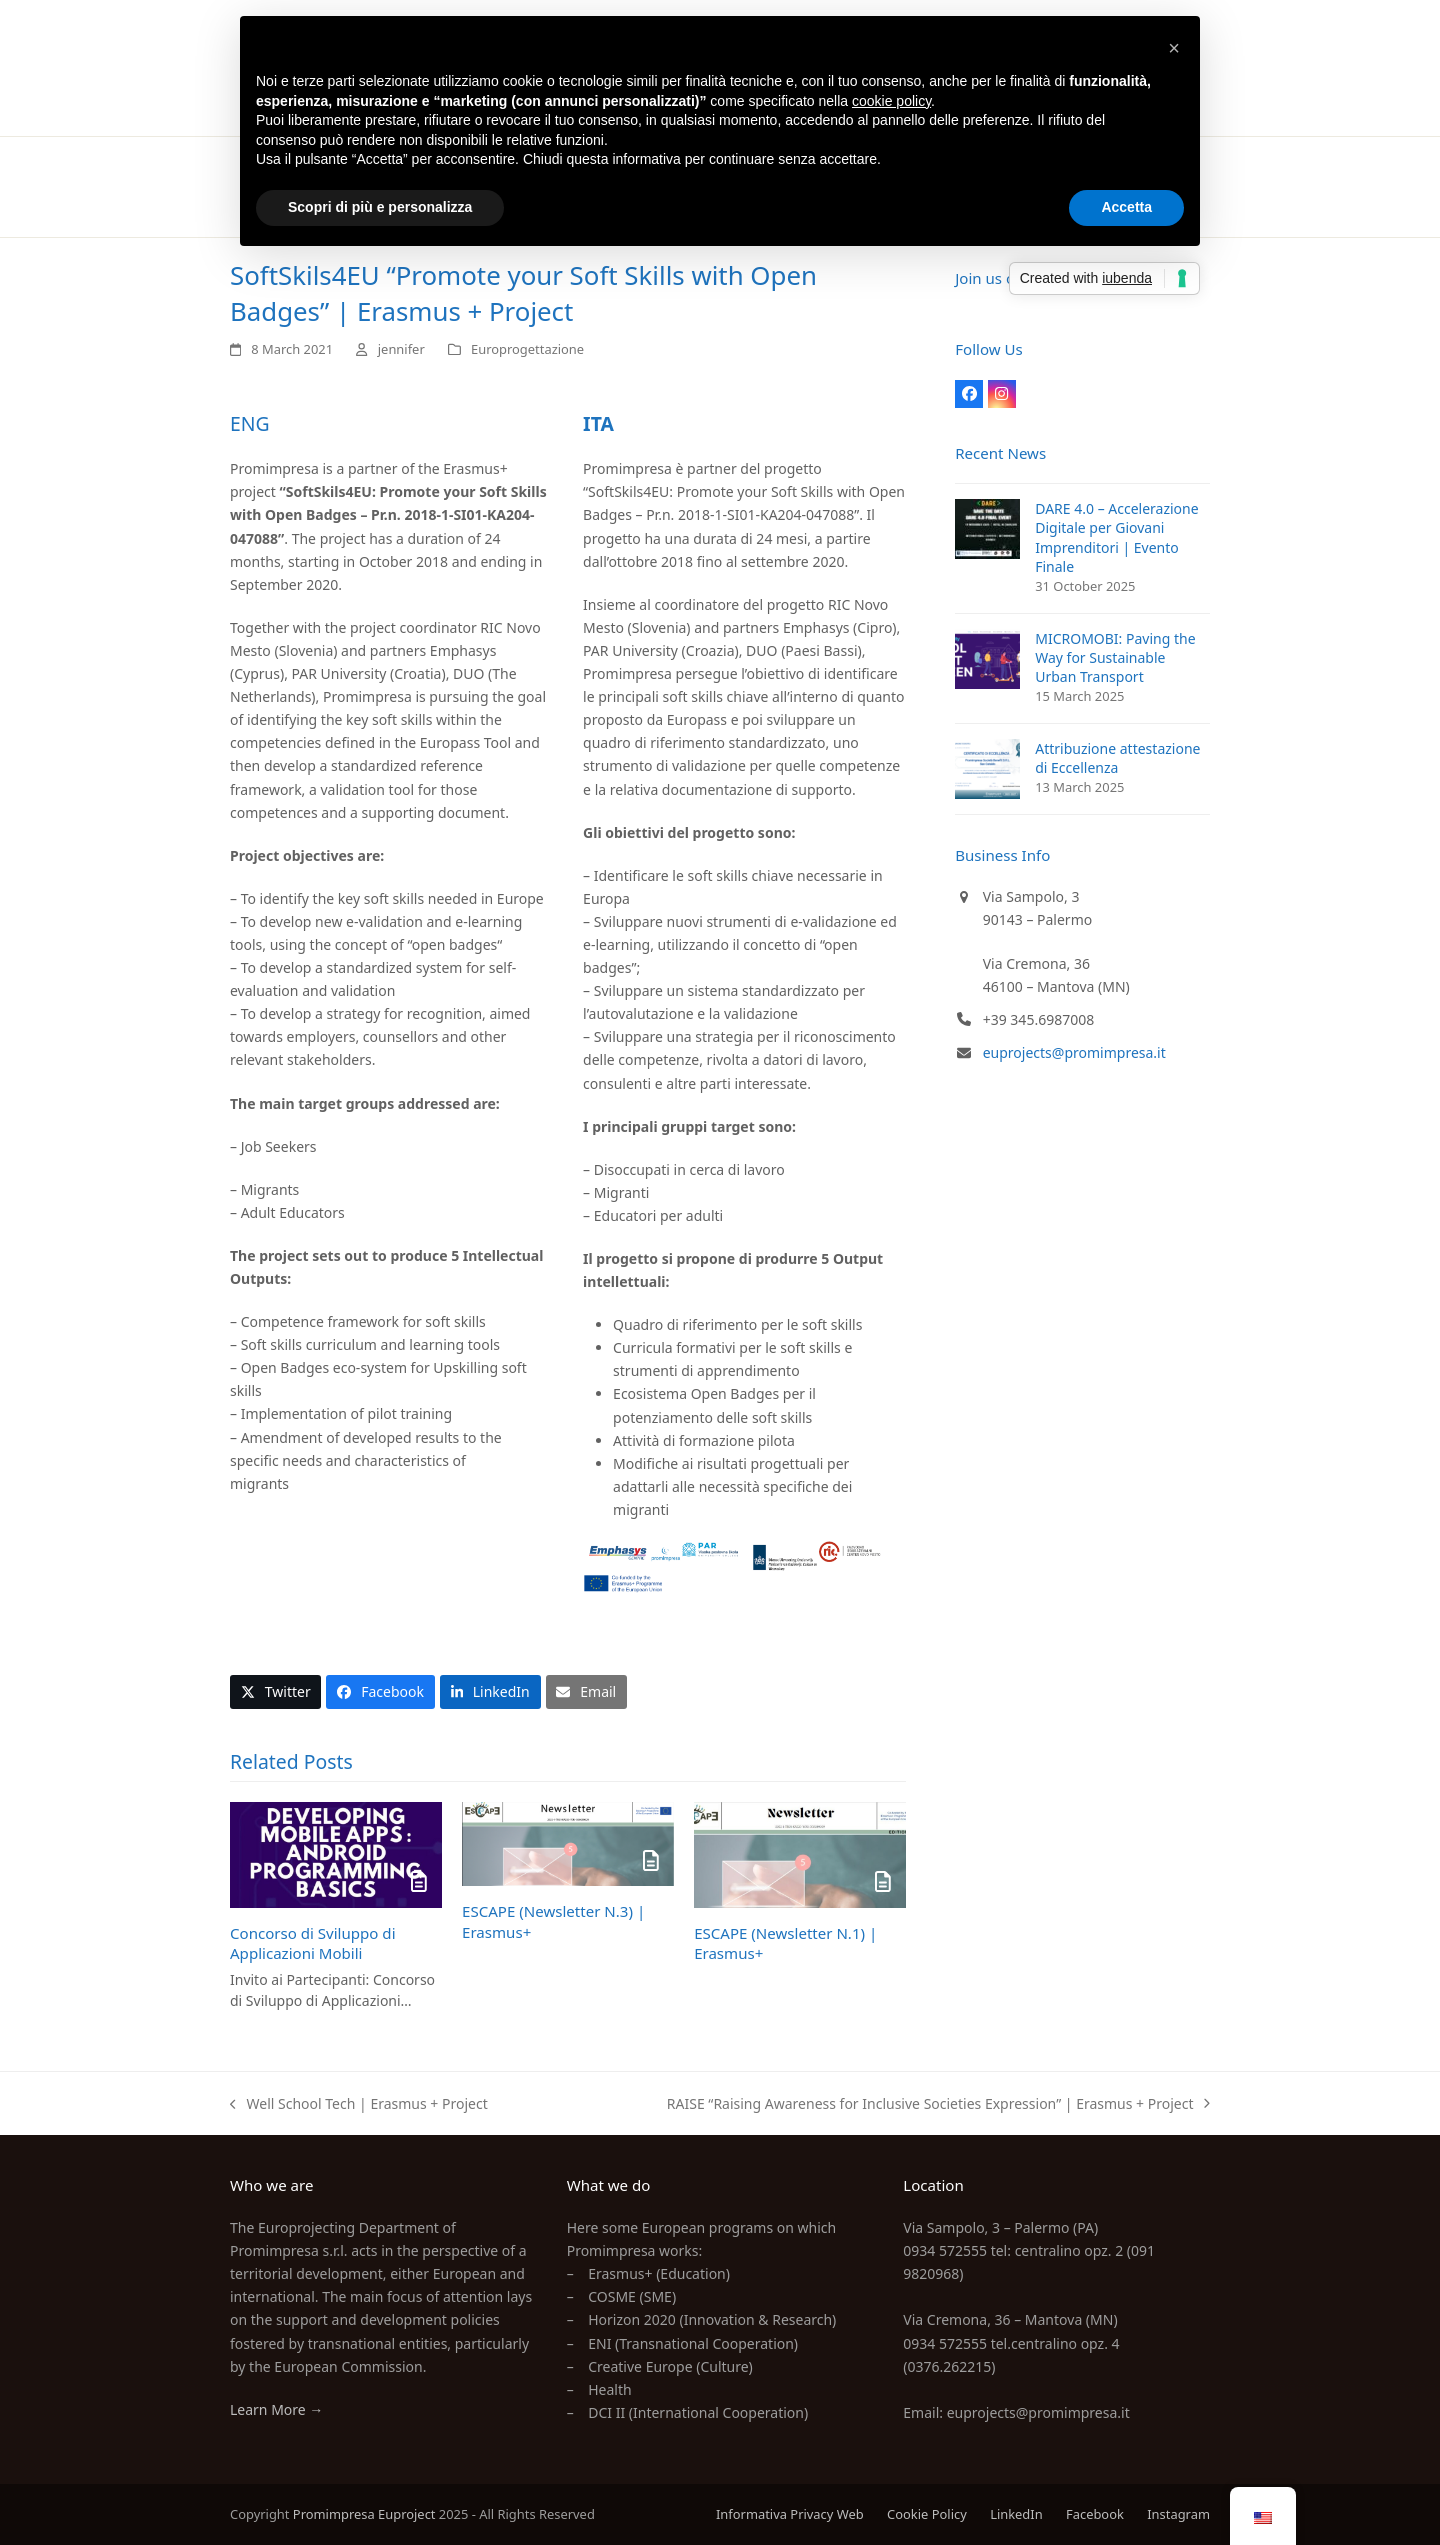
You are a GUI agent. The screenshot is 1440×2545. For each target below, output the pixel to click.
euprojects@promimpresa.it (1074, 1052)
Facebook (1095, 2514)
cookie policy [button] (891, 101)
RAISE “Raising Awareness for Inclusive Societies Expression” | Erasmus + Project (938, 2104)
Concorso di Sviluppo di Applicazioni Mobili (313, 1943)
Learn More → (276, 2409)
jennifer (401, 349)
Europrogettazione (527, 349)
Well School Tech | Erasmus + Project (359, 2104)
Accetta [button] (1126, 207)
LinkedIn (1016, 2514)
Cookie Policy (927, 2514)
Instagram (1178, 2514)
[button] (275, 1692)
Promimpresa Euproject (364, 2514)
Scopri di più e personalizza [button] (380, 207)
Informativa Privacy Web (790, 2514)
